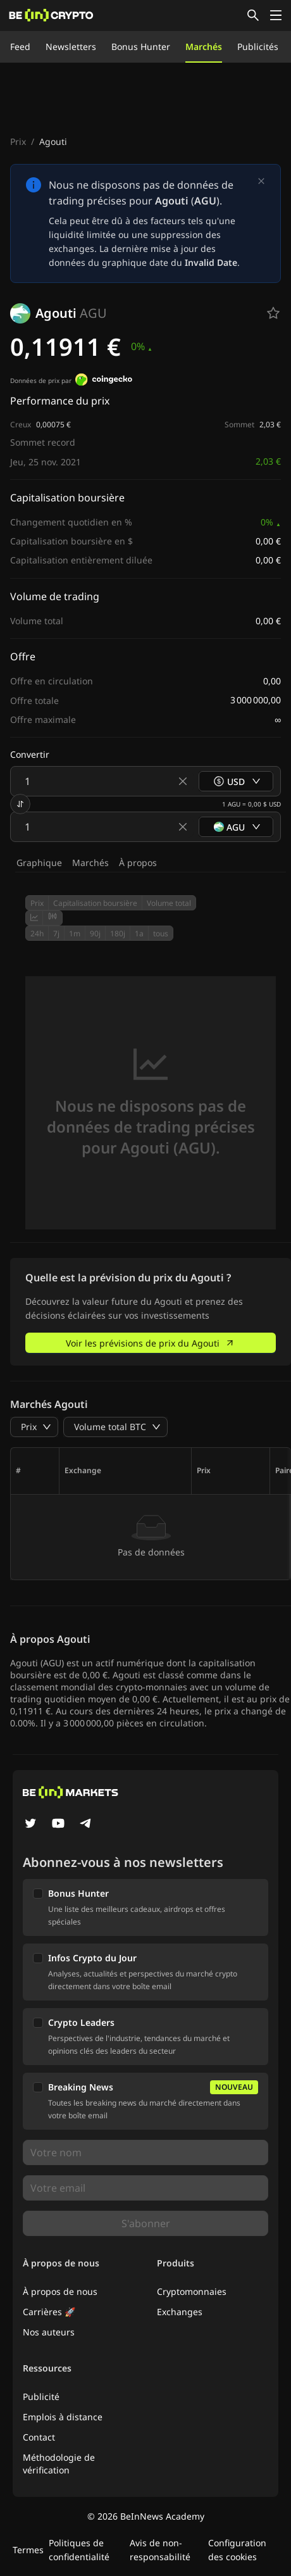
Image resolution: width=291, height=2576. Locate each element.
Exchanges (179, 2312)
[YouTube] (58, 1824)
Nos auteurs (49, 2332)
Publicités (257, 47)
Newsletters (71, 47)
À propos (138, 863)
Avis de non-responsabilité (160, 2550)
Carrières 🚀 (49, 2312)
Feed (20, 47)
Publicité (41, 2397)
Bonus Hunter (140, 47)
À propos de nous (60, 2291)
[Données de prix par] (103, 381)
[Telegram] (86, 1824)
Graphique (39, 863)
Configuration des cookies (237, 2550)
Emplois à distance (62, 2417)
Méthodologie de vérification (59, 2463)
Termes (28, 2550)
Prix (18, 141)
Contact (39, 2437)
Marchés (203, 47)
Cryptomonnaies (191, 2291)
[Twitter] (30, 1824)
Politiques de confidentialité (79, 2550)
